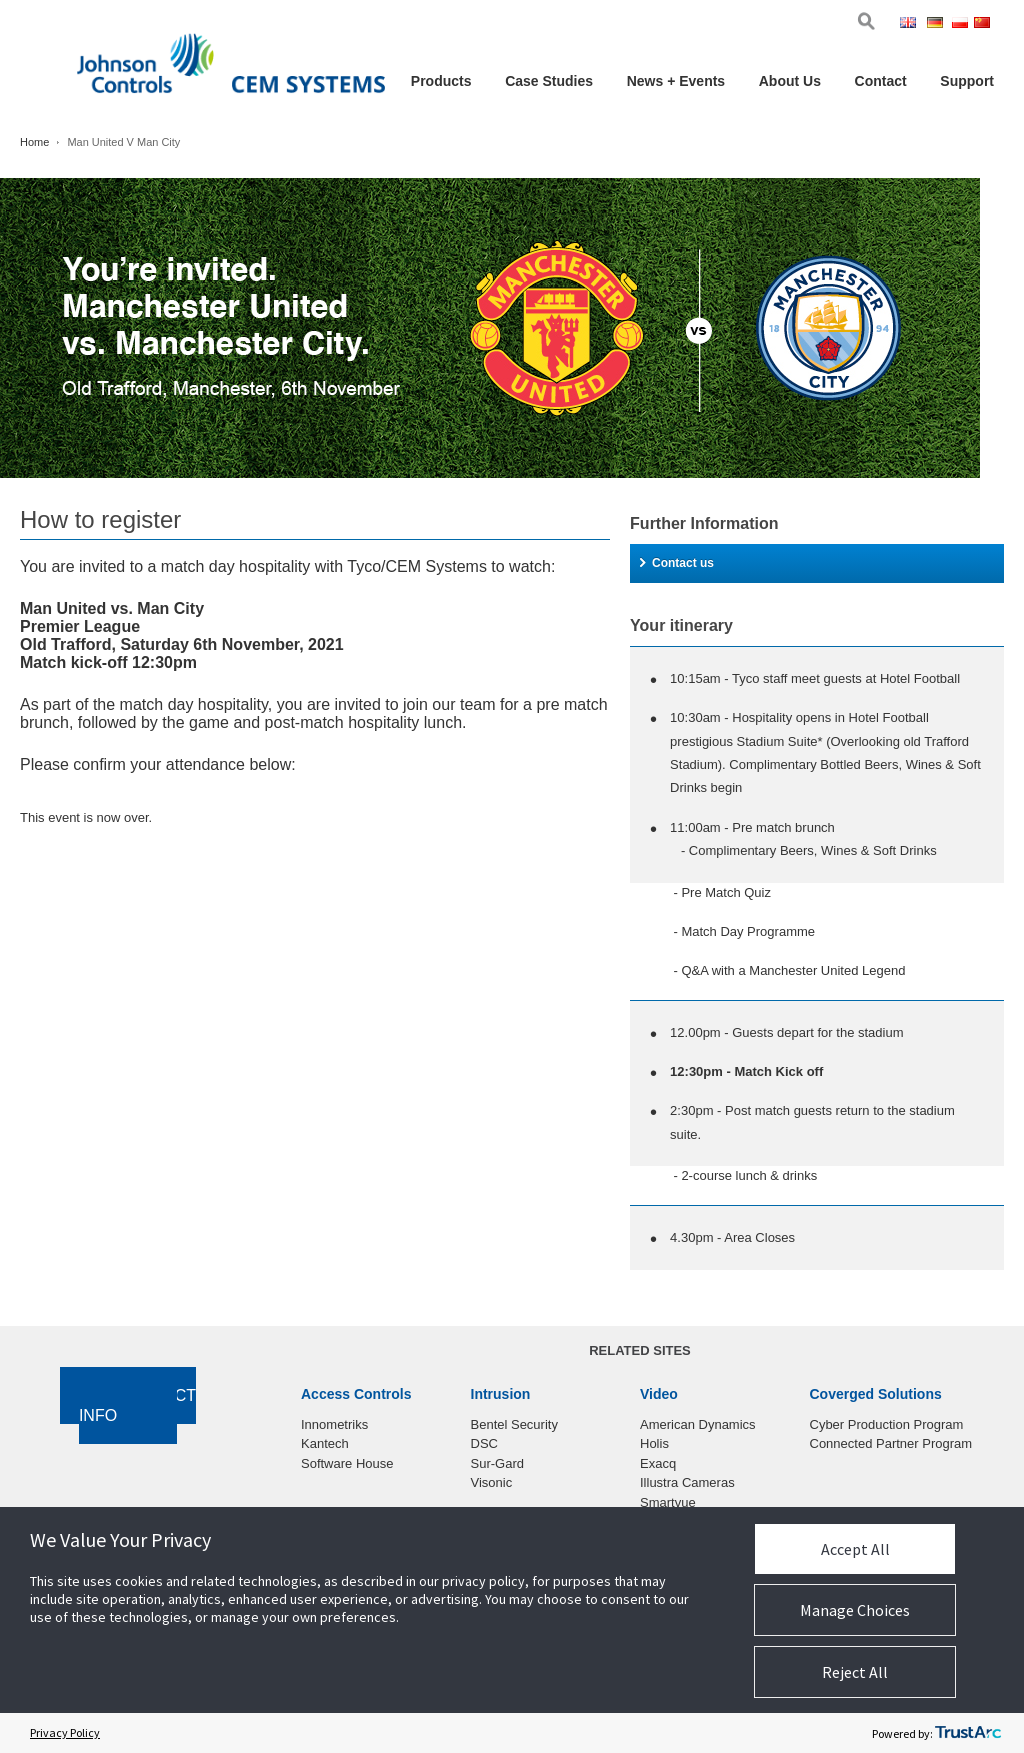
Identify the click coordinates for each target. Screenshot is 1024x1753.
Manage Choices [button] (855, 1610)
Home (34, 142)
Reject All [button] (855, 1672)
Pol (961, 24)
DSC (484, 1443)
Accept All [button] (855, 1549)
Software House (347, 1463)
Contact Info (137, 1406)
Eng (911, 24)
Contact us (677, 563)
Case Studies (549, 81)
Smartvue (668, 1502)
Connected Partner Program (891, 1443)
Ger (938, 24)
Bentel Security (514, 1424)
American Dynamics (698, 1424)
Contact (881, 81)
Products (441, 81)
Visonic (492, 1482)
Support (967, 81)
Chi (984, 24)
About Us (790, 81)
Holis (654, 1443)
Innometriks (334, 1424)
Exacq (658, 1463)
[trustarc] (968, 1733)
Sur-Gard (497, 1463)
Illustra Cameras (687, 1482)
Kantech (325, 1443)
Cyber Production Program (887, 1424)
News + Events (676, 81)
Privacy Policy (65, 1732)
